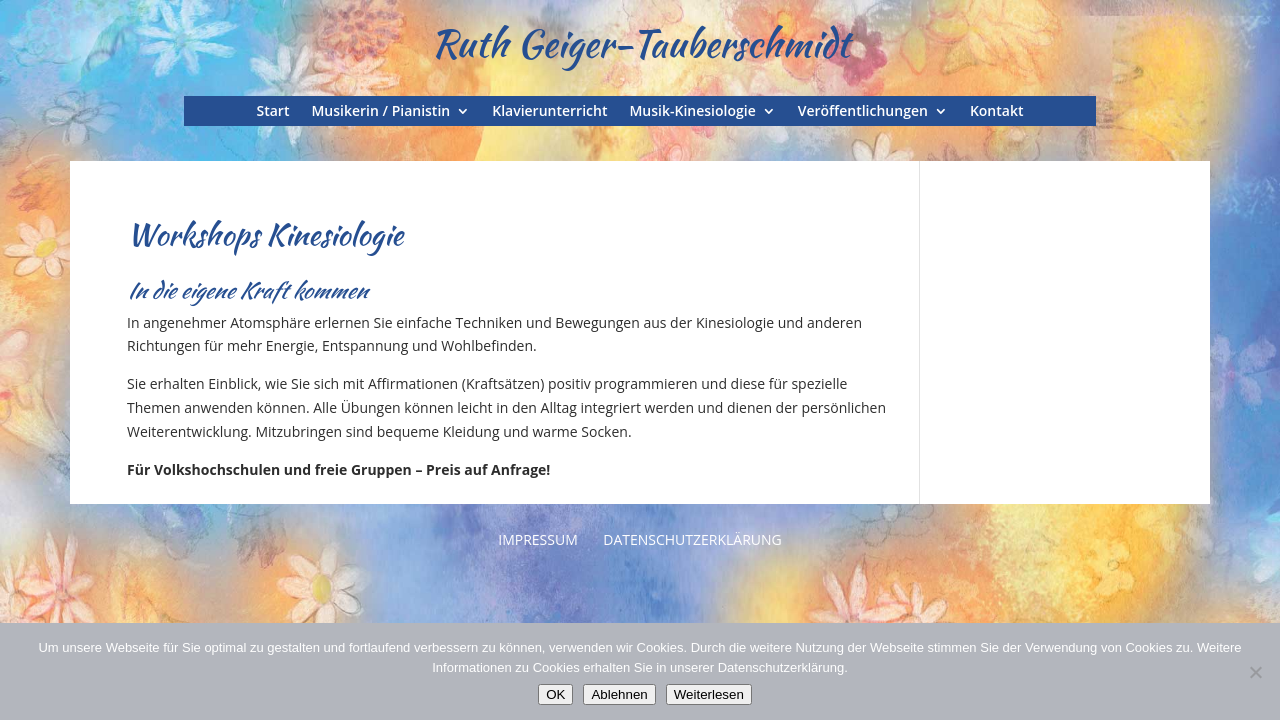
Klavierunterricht (549, 112)
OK (555, 694)
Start (273, 112)
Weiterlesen (709, 694)
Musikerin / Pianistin (380, 112)
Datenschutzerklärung (692, 539)
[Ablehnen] (1255, 672)
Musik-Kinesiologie (692, 112)
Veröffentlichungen (863, 112)
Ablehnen (619, 694)
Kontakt (997, 112)
